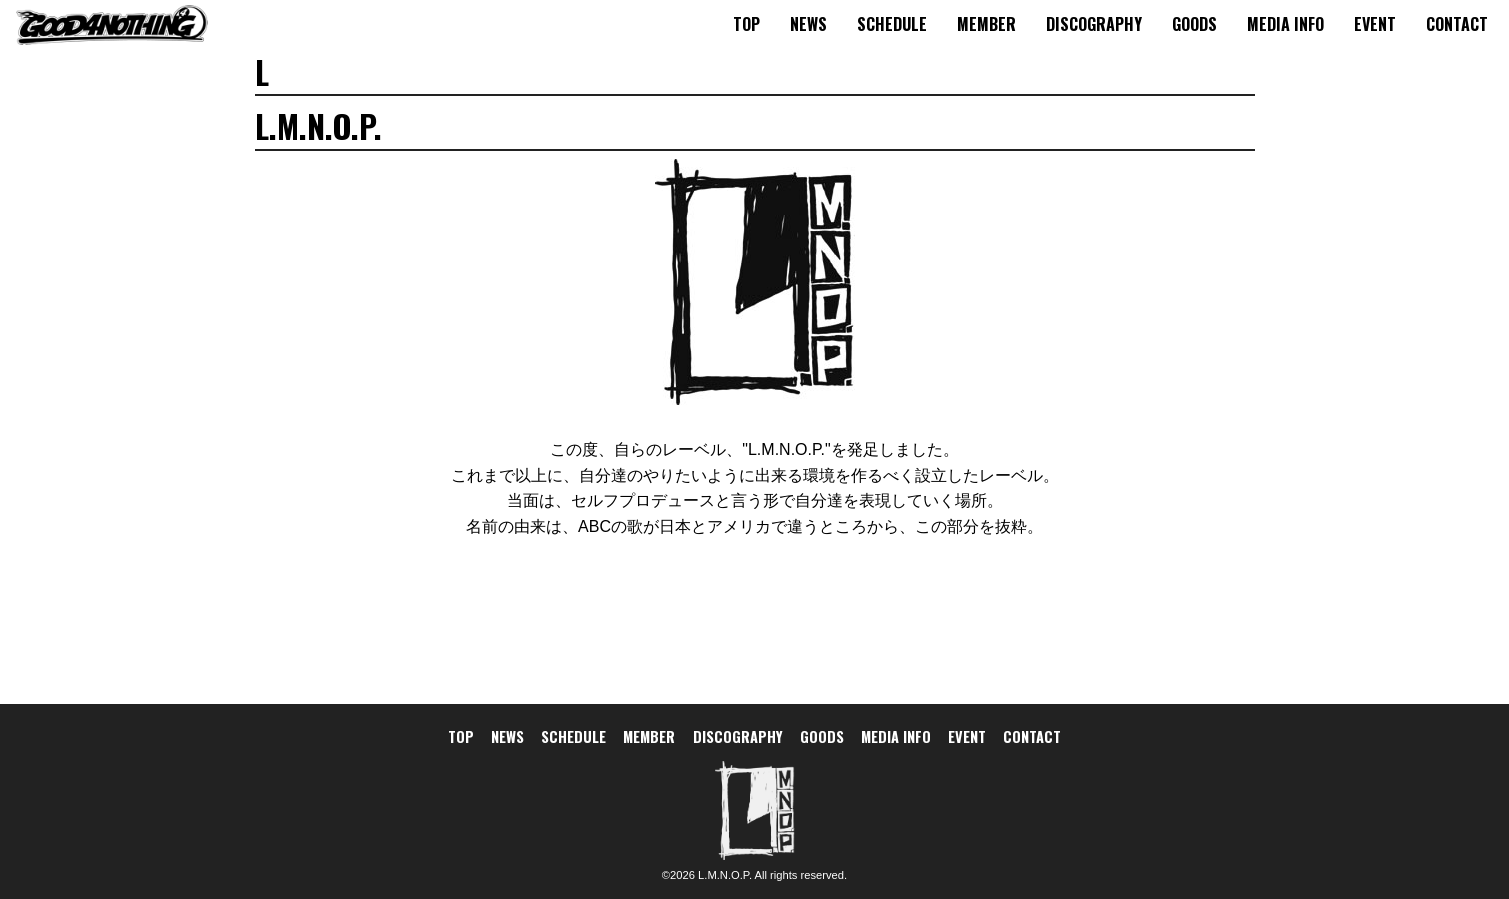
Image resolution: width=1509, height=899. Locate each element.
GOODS (1194, 24)
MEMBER (986, 24)
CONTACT (1457, 24)
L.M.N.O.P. (725, 875)
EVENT (1375, 24)
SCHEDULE (892, 24)
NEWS (808, 24)
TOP (746, 24)
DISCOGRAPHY (1094, 24)
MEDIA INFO (1285, 24)
